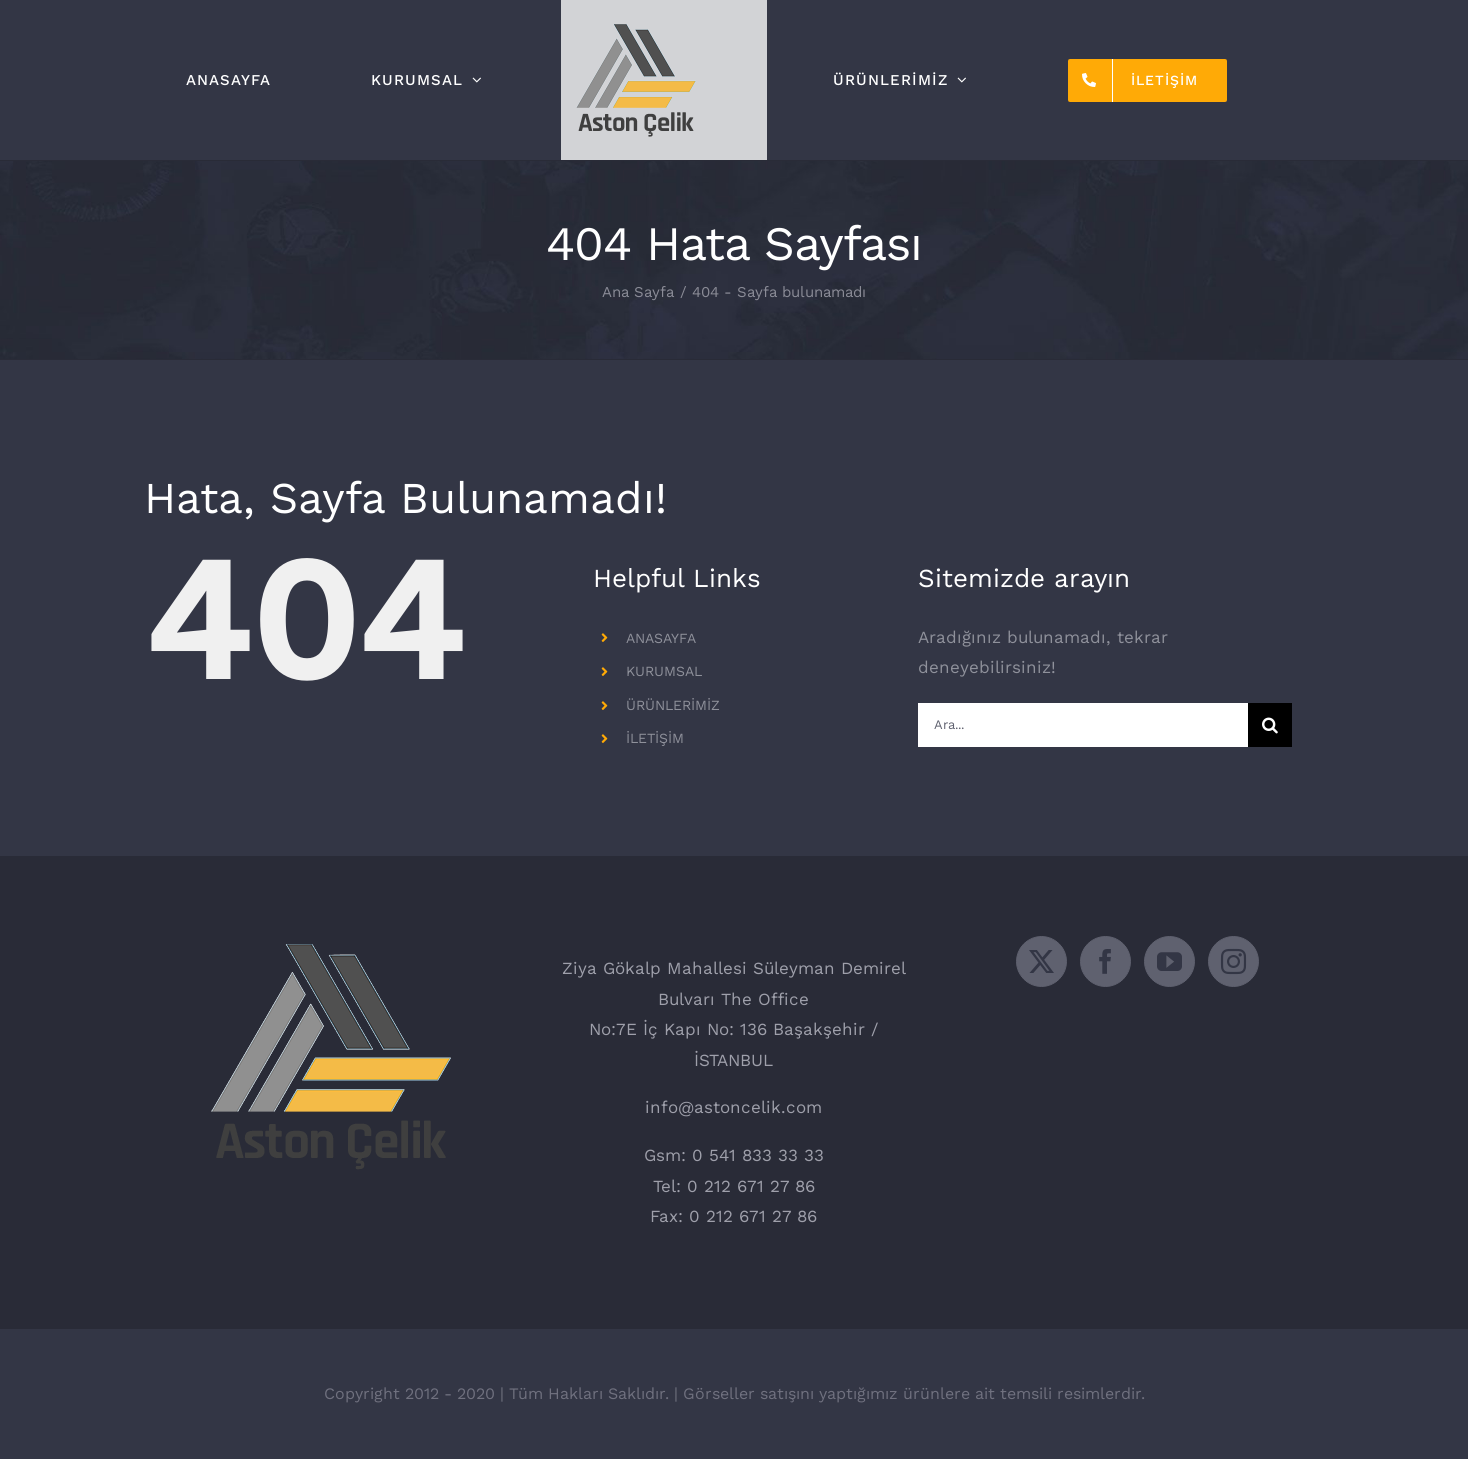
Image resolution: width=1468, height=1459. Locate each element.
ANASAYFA (661, 638)
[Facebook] (1105, 961)
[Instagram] (1233, 961)
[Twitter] (1041, 961)
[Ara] (1270, 725)
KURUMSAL (664, 671)
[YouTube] (1169, 961)
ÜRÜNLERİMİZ (673, 705)
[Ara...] (1082, 725)
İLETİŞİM (655, 738)
